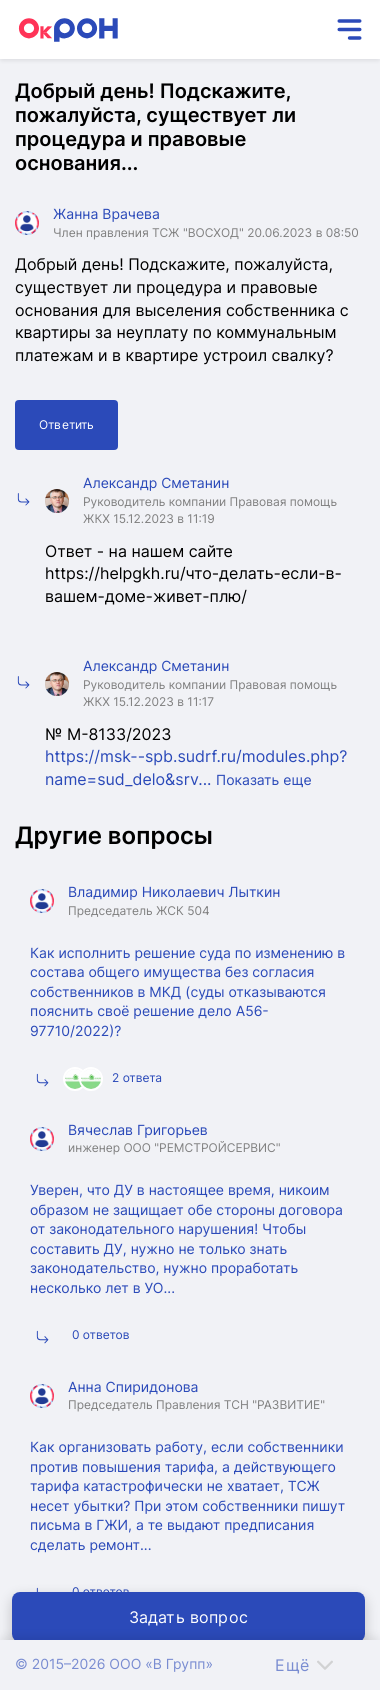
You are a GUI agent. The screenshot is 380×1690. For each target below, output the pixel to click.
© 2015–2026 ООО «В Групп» (114, 1664)
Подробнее (317, 1081)
